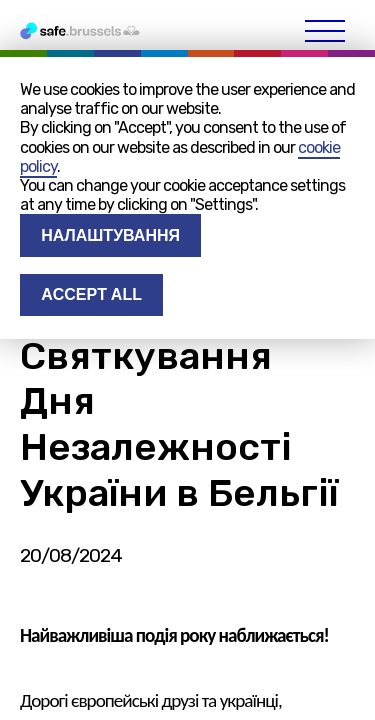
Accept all (91, 294)
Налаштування (110, 235)
